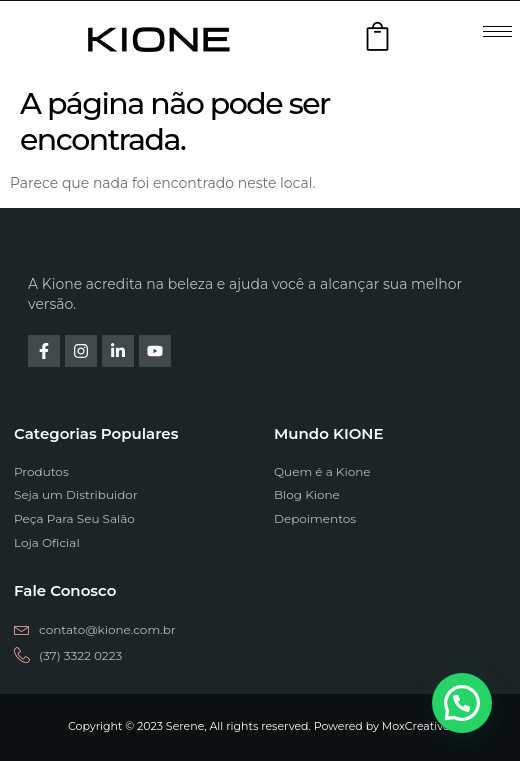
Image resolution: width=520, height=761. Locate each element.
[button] (462, 703)
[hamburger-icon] (497, 31)
